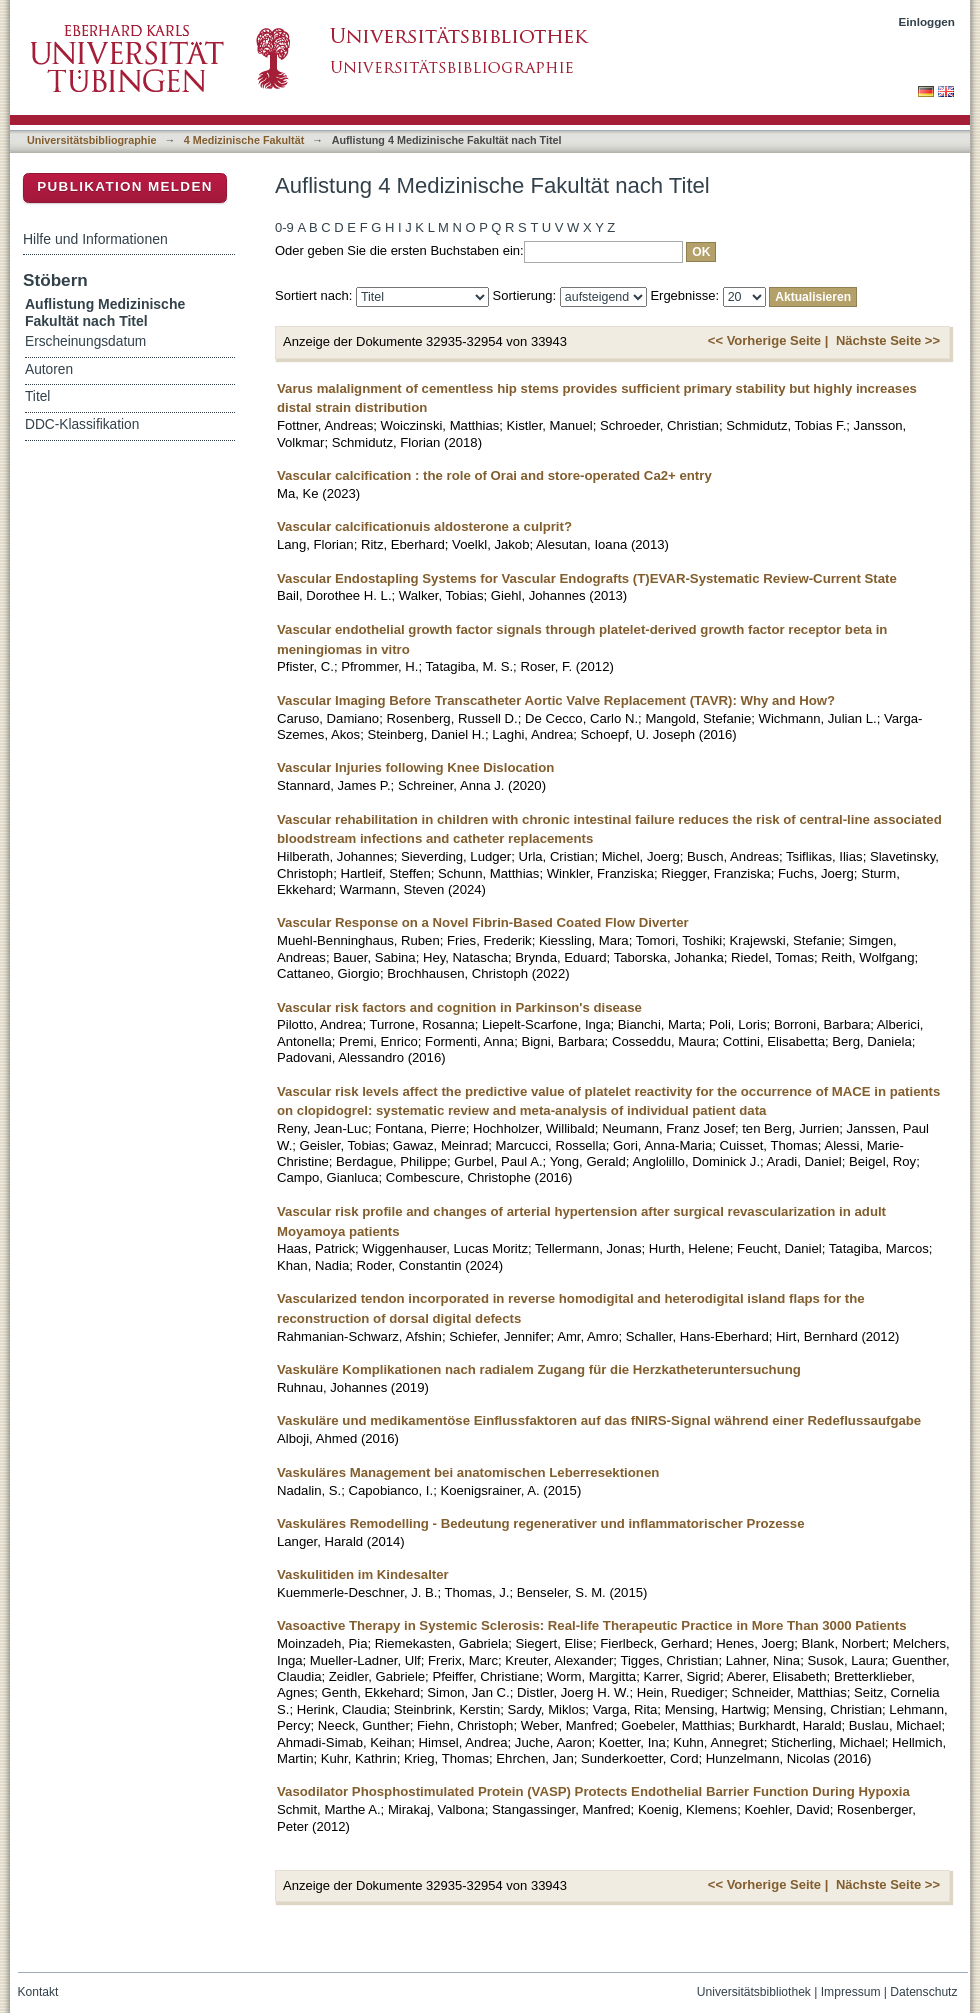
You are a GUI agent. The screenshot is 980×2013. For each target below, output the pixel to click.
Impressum (851, 1992)
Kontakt (38, 1992)
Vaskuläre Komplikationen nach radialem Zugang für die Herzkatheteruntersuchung (539, 1369)
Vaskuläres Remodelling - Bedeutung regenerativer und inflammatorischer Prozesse (541, 1523)
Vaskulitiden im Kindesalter (363, 1574)
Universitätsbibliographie (91, 140)
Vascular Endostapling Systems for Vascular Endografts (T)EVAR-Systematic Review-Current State (587, 578)
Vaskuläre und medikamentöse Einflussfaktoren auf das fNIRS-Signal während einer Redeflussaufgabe (599, 1420)
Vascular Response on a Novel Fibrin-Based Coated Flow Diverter (483, 922)
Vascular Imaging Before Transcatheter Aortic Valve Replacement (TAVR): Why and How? (556, 700)
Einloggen (927, 21)
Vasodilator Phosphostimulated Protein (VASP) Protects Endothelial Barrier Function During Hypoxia (593, 1791)
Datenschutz (923, 1992)
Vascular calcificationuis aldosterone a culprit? (424, 526)
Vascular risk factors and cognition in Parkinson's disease (459, 1007)
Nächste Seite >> (888, 340)
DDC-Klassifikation (82, 424)
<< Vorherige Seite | (768, 340)
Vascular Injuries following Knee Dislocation (415, 767)
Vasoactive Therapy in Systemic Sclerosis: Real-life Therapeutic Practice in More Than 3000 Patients (592, 1625)
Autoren (49, 369)
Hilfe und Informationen (95, 239)
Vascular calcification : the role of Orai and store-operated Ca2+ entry (494, 475)
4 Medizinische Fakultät (244, 140)
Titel (37, 396)
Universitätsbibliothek (754, 1992)
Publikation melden (125, 186)
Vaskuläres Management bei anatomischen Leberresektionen (468, 1472)
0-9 (284, 227)
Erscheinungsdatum (85, 341)
